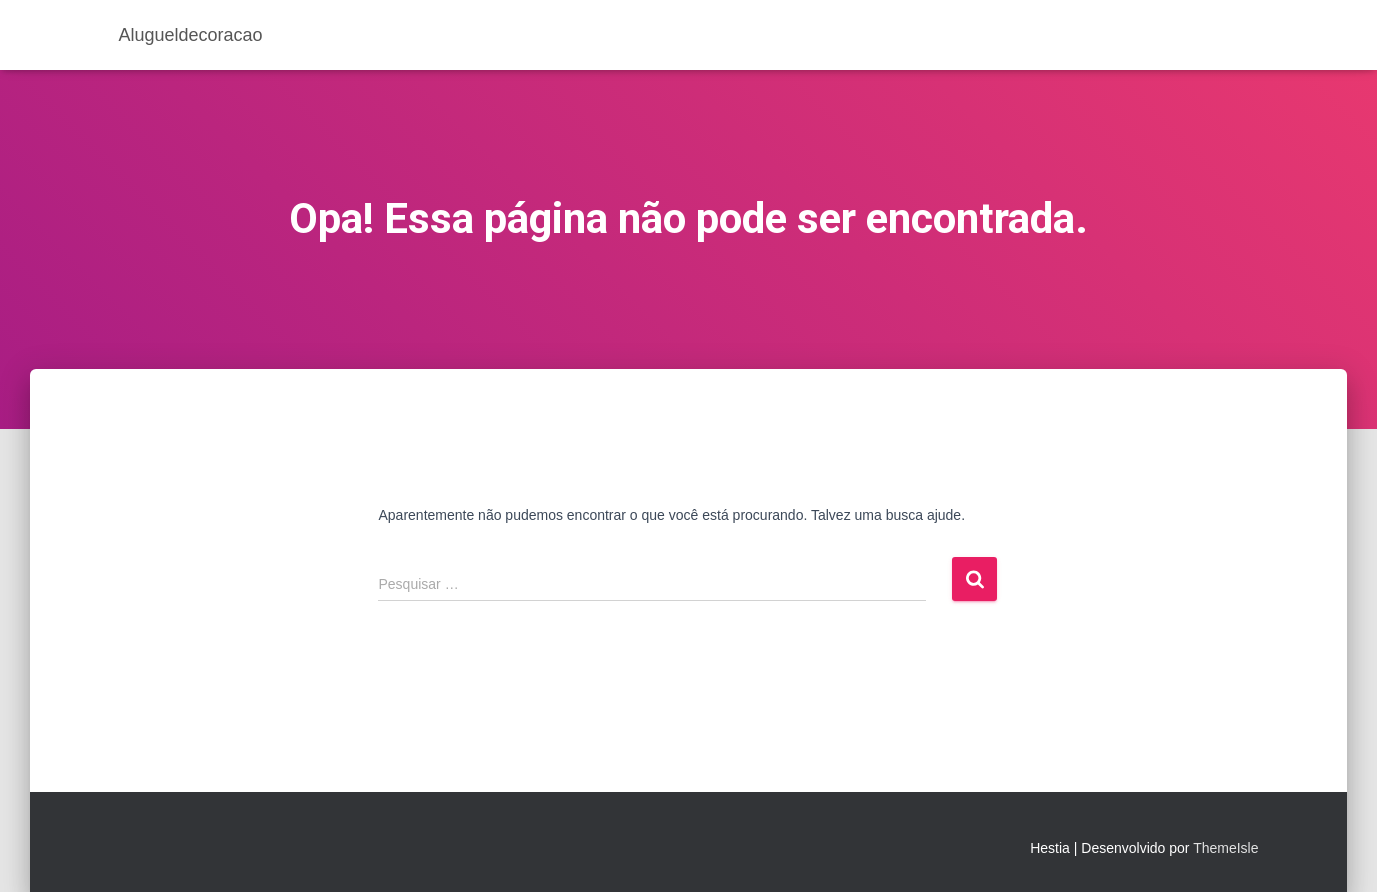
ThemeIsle (1225, 848)
